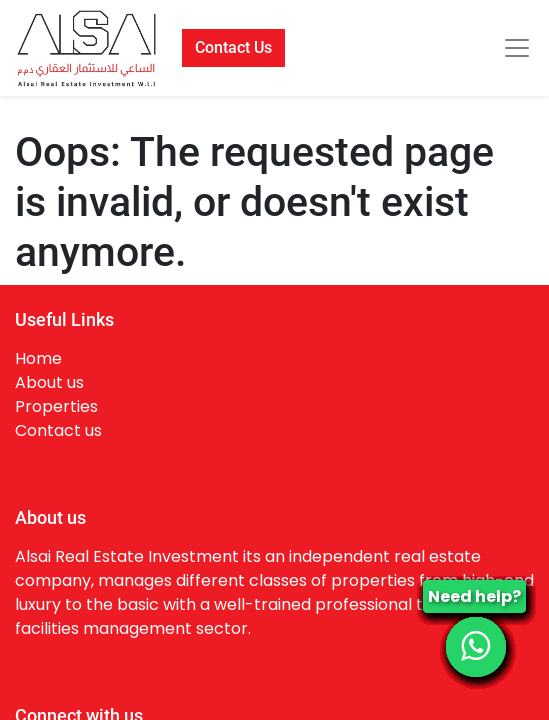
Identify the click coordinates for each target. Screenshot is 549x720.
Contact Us (233, 47)
